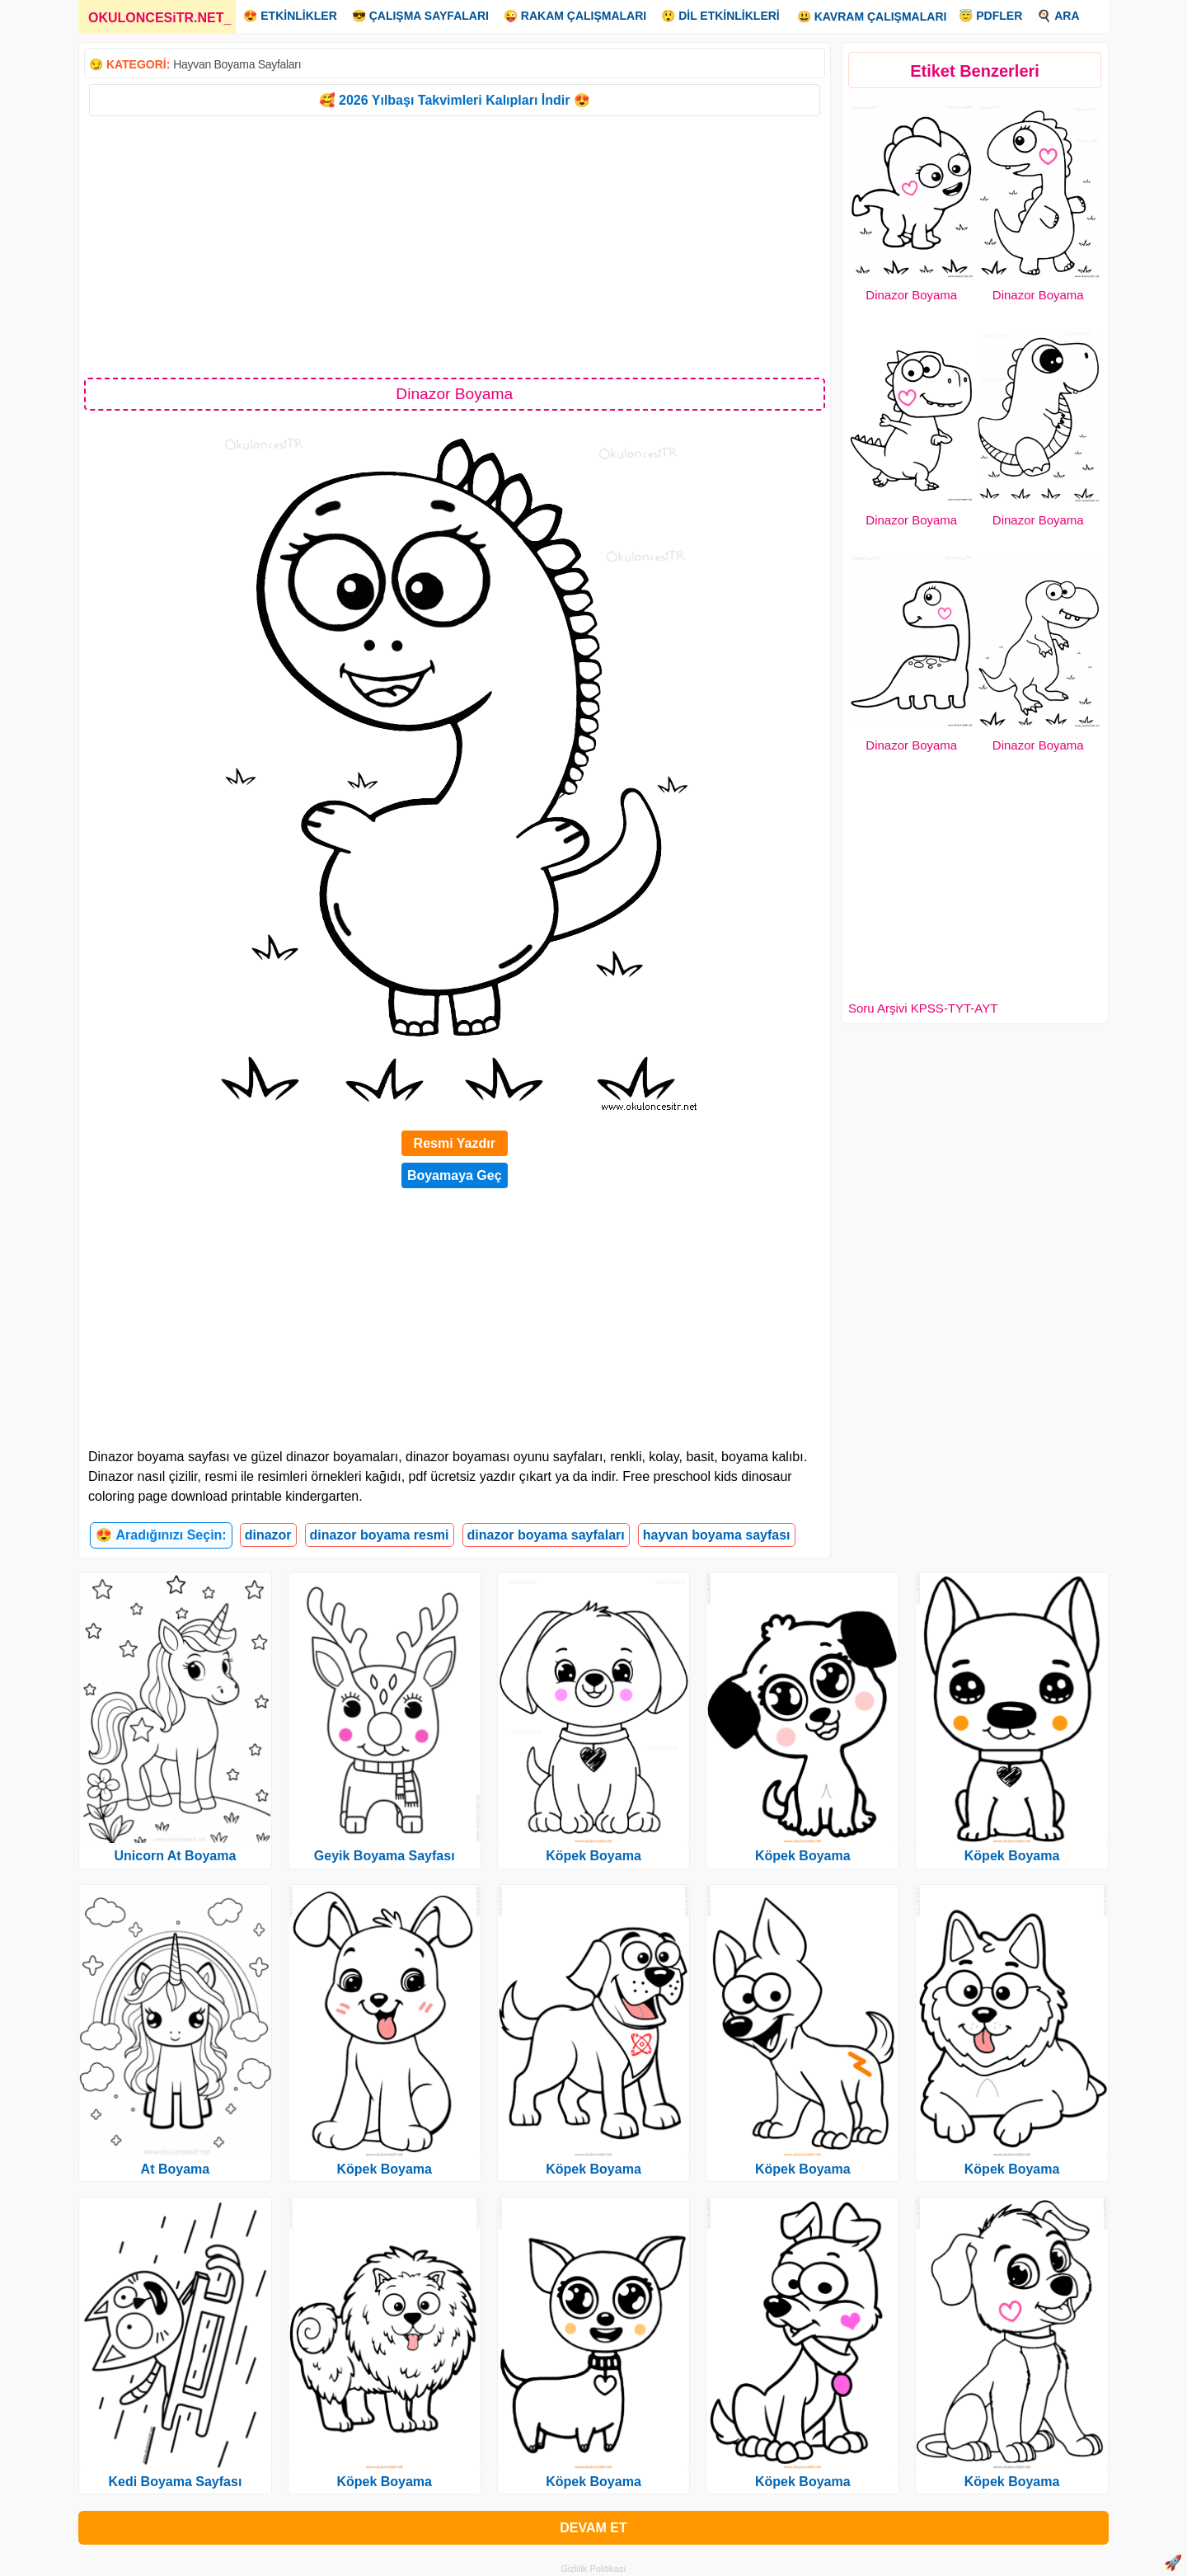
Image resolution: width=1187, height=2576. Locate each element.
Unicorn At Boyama (175, 1856)
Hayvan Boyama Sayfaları (237, 64)
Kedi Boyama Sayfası (175, 2482)
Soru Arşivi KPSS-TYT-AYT (922, 1008)
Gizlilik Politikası (593, 2569)
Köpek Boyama (384, 2169)
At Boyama (175, 2169)
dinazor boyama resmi (379, 1535)
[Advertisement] (454, 245)
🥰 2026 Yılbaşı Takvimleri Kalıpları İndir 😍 (454, 100)
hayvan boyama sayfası (717, 1535)
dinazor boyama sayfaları (546, 1535)
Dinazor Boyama (911, 295)
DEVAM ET (593, 2528)
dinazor (268, 1535)
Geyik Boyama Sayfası (384, 1856)
